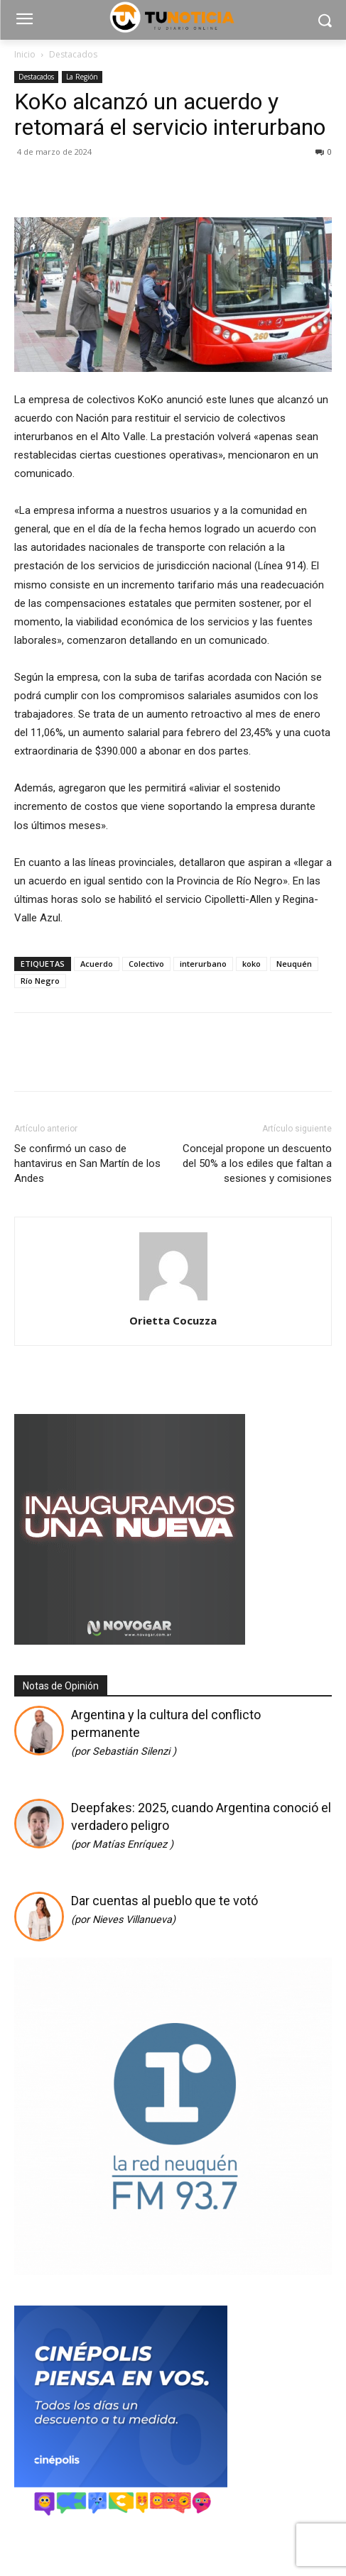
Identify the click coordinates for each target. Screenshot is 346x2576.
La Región (82, 77)
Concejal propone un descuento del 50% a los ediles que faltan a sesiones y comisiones (257, 1163)
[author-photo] (173, 1300)
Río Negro (40, 980)
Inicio (25, 54)
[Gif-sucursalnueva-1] (129, 1641)
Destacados (73, 54)
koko (251, 963)
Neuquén (294, 963)
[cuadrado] (173, 2270)
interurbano (203, 963)
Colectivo (146, 963)
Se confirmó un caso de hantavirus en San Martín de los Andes (87, 1163)
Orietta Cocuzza (173, 1320)
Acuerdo (96, 963)
